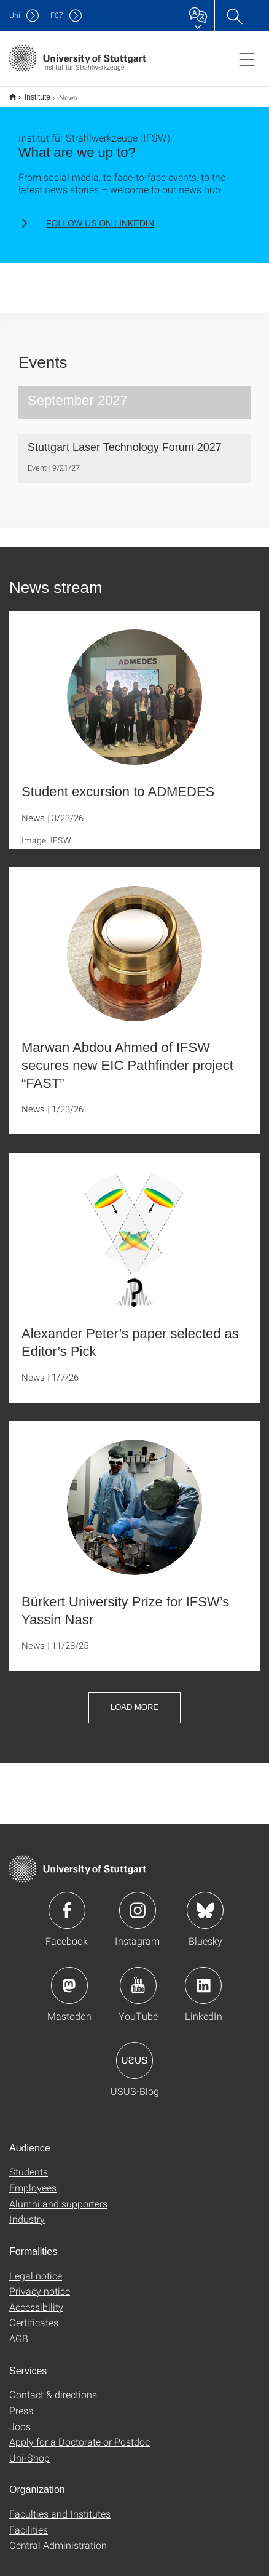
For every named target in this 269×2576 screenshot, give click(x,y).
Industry (27, 2210)
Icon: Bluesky (205, 1902)
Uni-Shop (29, 2449)
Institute (31, 93)
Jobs (20, 2418)
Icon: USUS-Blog (134, 2052)
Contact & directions (53, 2386)
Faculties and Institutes (60, 2505)
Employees (33, 2179)
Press (21, 2402)
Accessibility (36, 2298)
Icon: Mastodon (69, 1977)
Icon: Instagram (137, 1902)
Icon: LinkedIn (203, 1977)
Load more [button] (134, 1699)
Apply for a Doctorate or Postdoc (79, 2433)
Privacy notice (39, 2282)
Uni (14, 15)
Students (28, 2163)
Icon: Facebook (67, 1902)
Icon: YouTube (138, 1977)
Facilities (28, 2521)
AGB (18, 2330)
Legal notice (35, 2267)
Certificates (33, 2314)
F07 (56, 15)
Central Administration (58, 2536)
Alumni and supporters (58, 2195)
